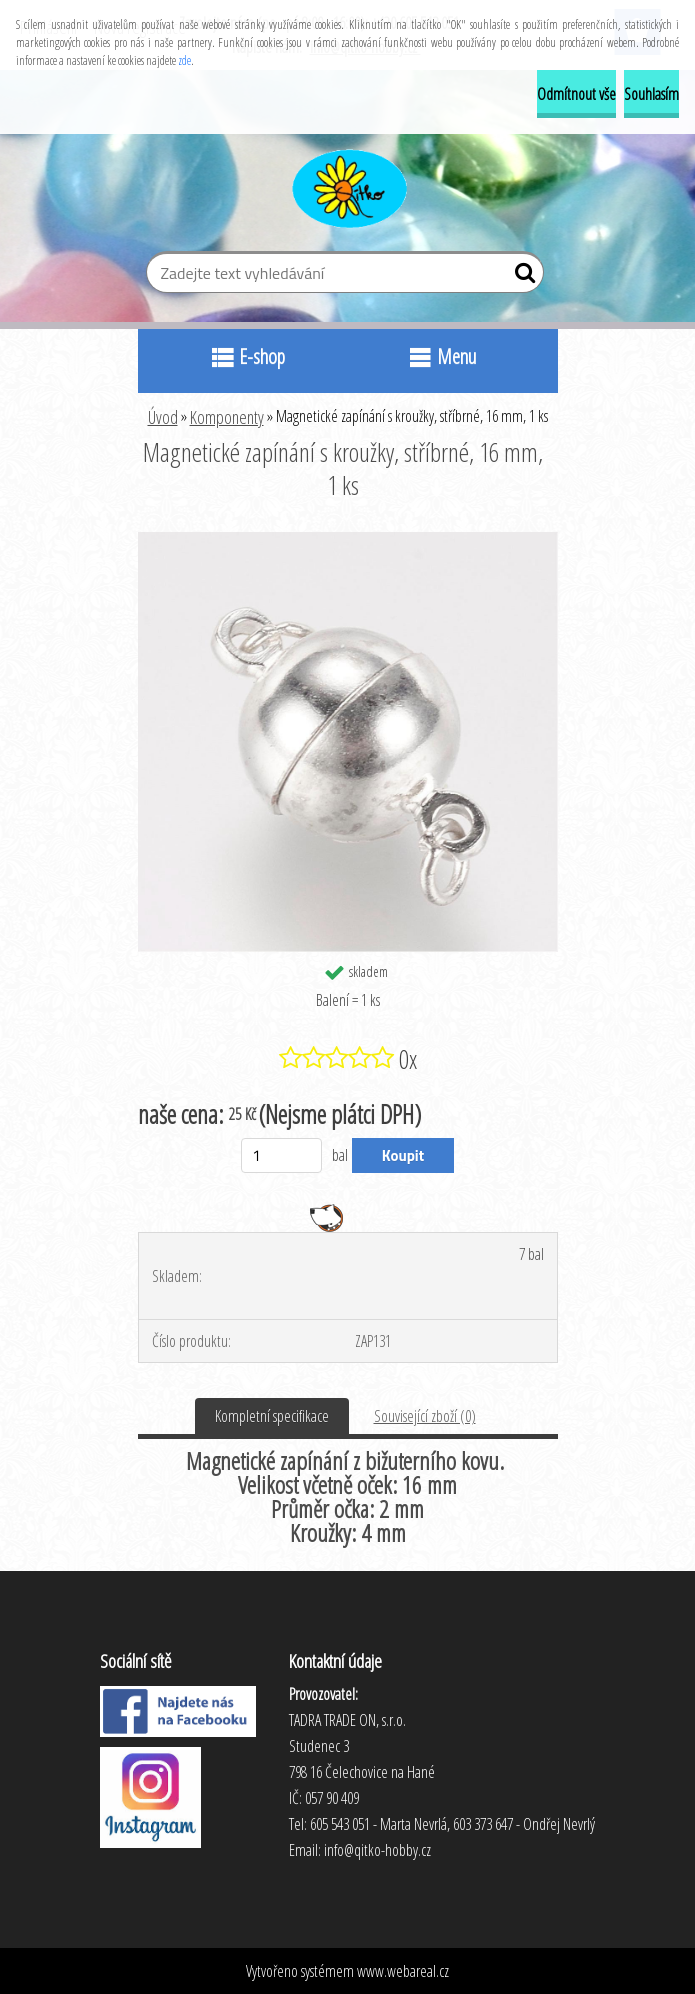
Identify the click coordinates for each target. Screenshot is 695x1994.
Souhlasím (651, 94)
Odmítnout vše (576, 94)
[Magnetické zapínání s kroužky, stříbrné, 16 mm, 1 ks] (348, 540)
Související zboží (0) (425, 1416)
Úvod (163, 417)
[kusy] (281, 1155)
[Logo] (347, 186)
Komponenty (227, 417)
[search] (520, 277)
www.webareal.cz (403, 1971)
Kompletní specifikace (272, 1416)
